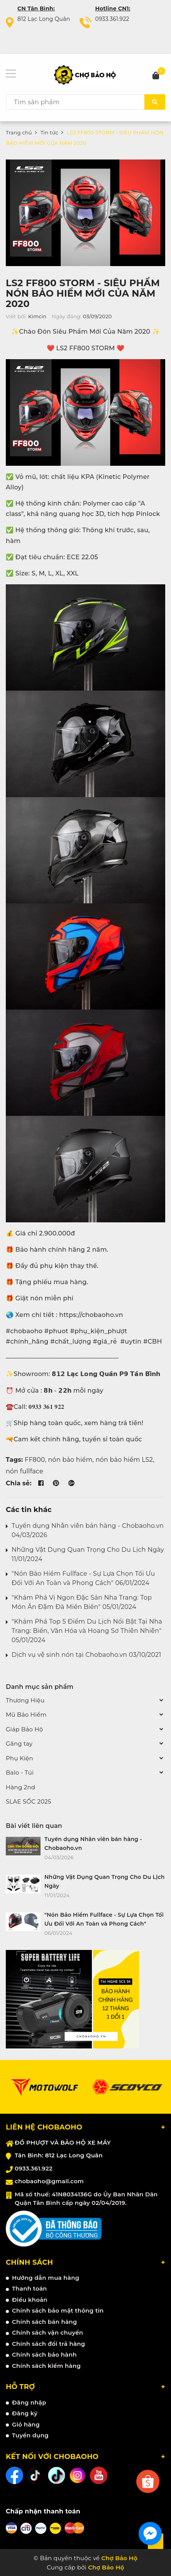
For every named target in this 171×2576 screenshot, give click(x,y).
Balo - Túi (20, 1772)
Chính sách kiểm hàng (46, 2365)
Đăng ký (24, 2413)
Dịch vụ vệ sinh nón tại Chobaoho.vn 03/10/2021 (86, 1654)
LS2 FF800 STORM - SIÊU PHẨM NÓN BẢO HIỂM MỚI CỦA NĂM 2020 (83, 293)
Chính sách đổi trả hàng (48, 2343)
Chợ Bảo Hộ (106, 2567)
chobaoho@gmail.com (49, 2181)
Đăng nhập (29, 2402)
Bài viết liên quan (34, 1825)
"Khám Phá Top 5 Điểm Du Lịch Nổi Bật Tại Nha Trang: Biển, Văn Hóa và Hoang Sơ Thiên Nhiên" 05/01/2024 (87, 1631)
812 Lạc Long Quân (43, 18)
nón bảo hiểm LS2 (124, 1459)
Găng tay (19, 1743)
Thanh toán (29, 2288)
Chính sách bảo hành (44, 2354)
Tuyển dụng (30, 2435)
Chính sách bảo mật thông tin (58, 2310)
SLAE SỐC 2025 (28, 1801)
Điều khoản (29, 2299)
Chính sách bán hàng (44, 2321)
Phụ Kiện (19, 1758)
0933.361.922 (112, 18)
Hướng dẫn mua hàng (45, 2277)
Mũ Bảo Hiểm (26, 1714)
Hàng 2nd (20, 1787)
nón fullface (24, 1471)
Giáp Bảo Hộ (24, 1729)
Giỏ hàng (26, 2424)
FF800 (35, 1459)
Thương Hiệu (25, 1700)
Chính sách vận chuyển (47, 2332)
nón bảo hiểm (70, 1459)
